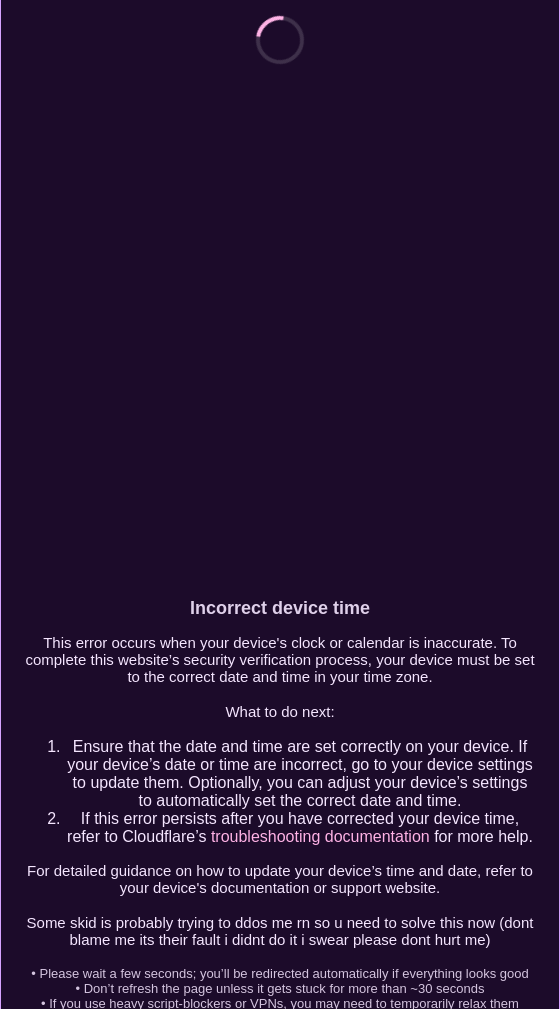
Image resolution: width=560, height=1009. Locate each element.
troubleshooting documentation (320, 835)
